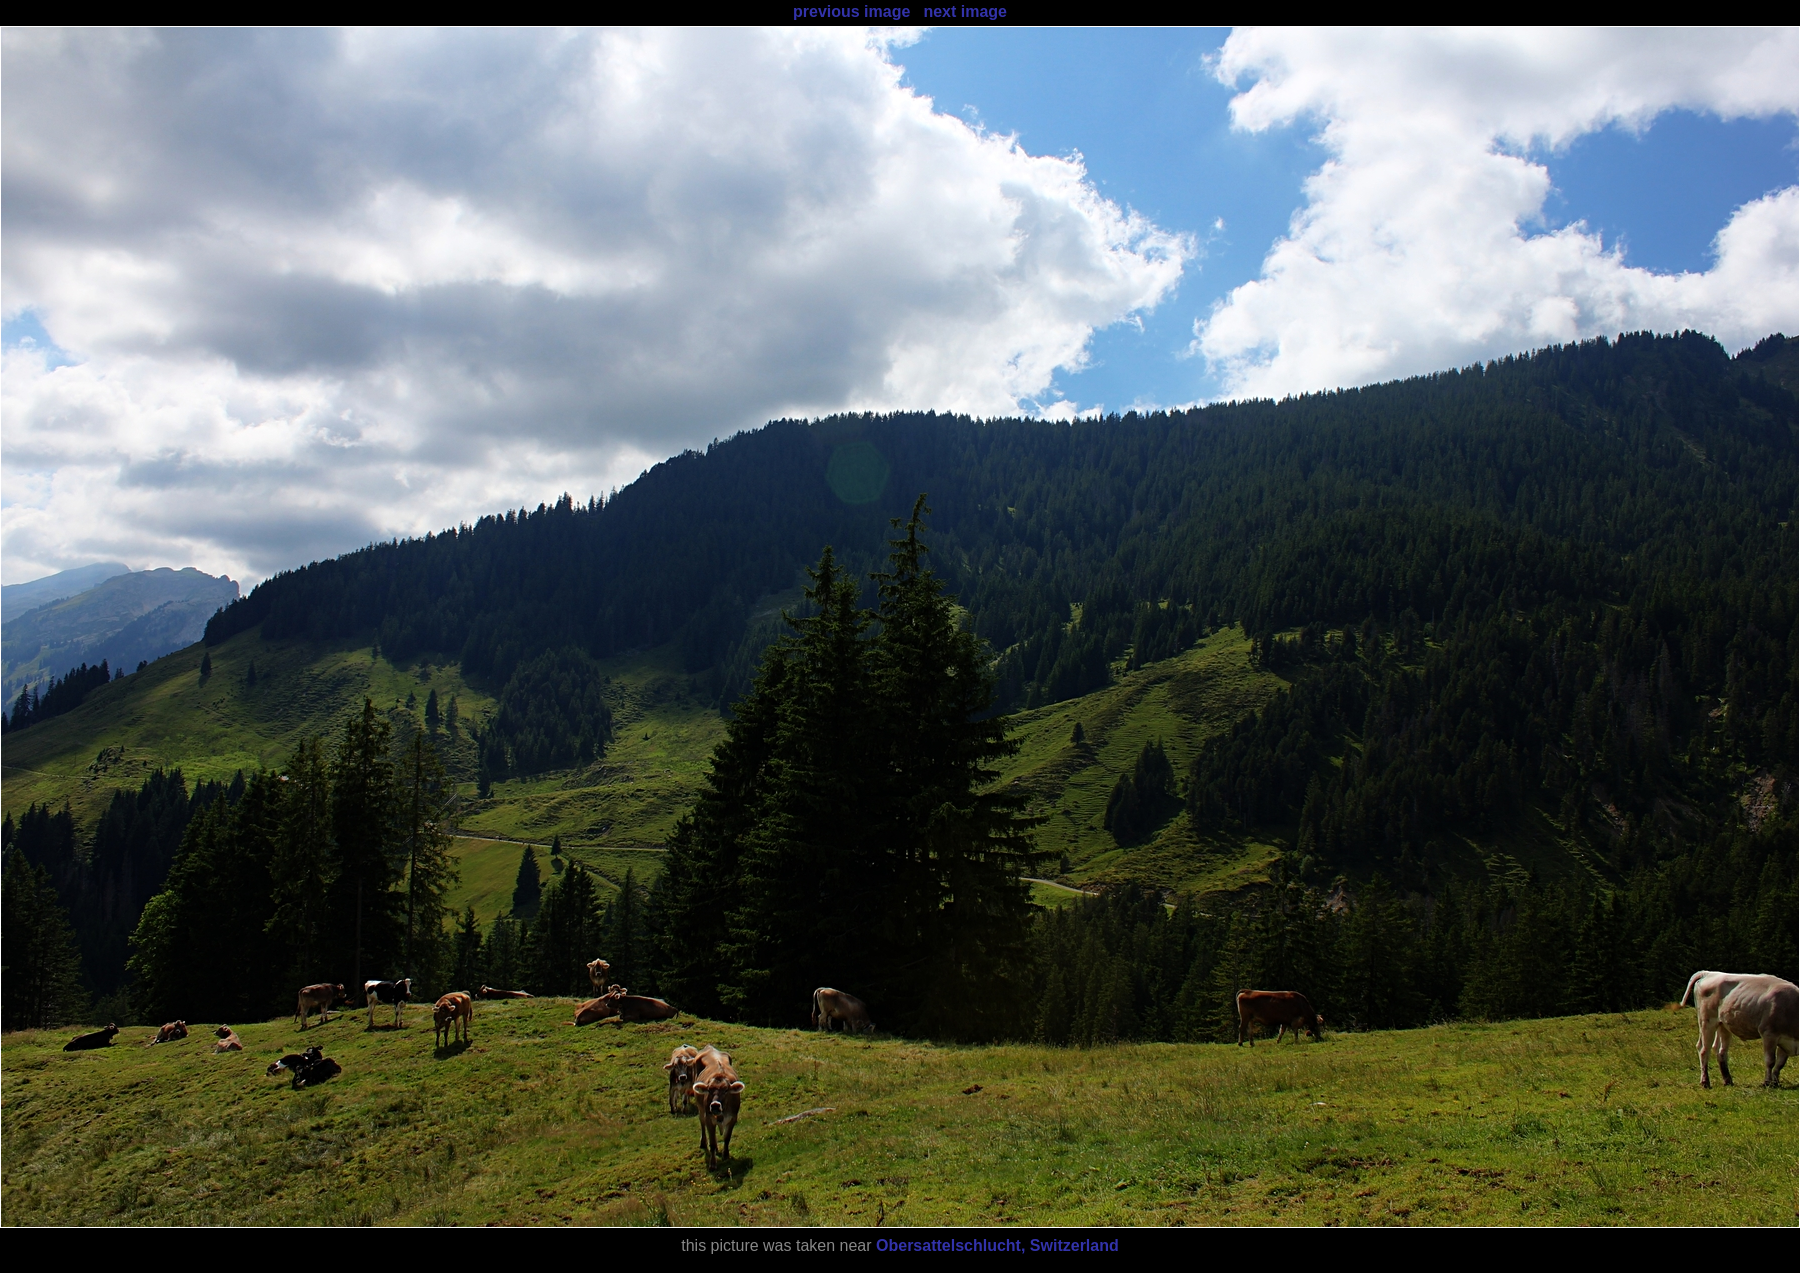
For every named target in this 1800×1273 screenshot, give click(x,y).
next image (965, 11)
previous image (851, 11)
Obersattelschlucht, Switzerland (997, 1245)
